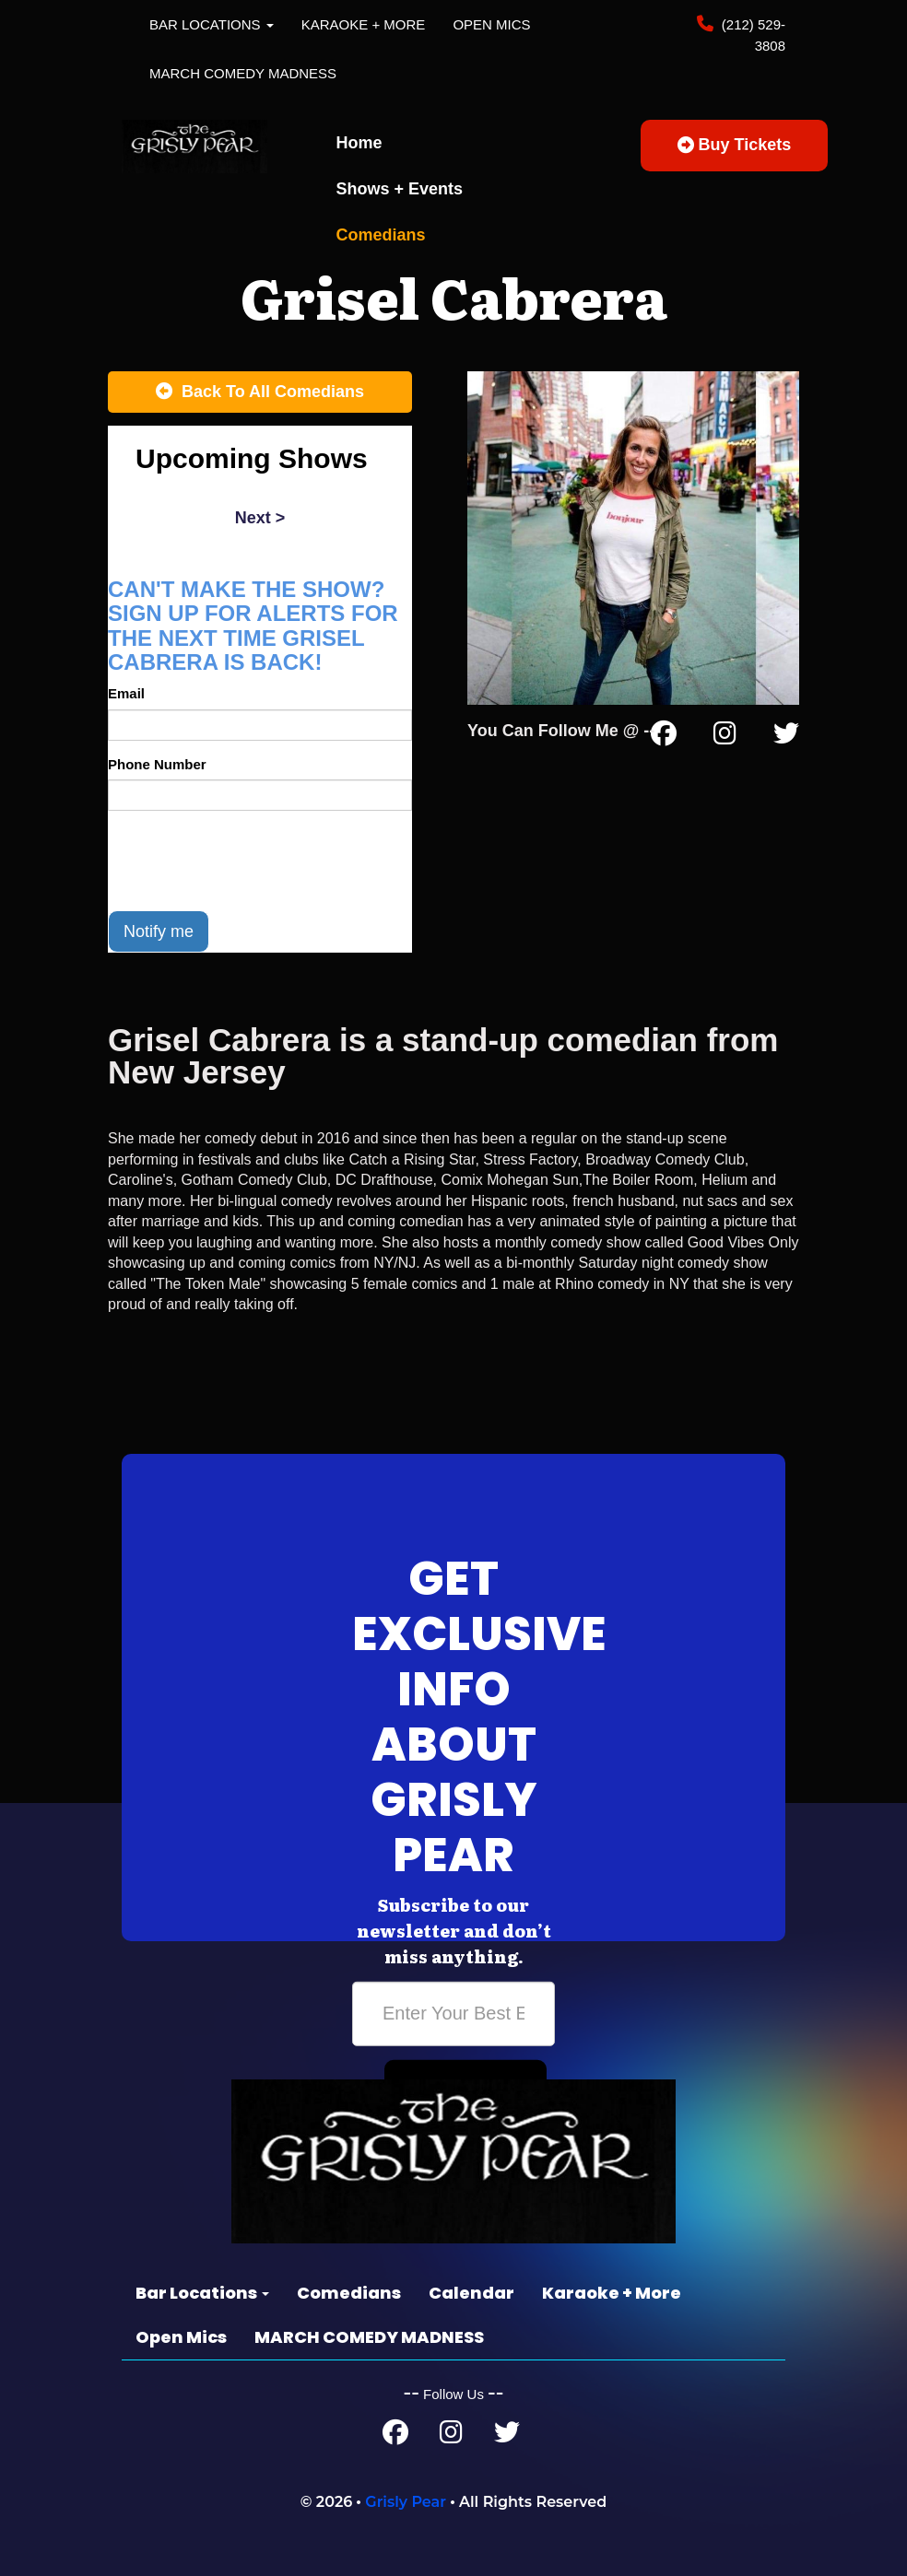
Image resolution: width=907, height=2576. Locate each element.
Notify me (159, 931)
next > (260, 518)
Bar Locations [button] (211, 24)
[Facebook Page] (664, 737)
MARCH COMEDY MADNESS (242, 73)
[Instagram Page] (724, 737)
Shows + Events (400, 189)
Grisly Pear (405, 2502)
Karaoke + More (363, 24)
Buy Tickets (734, 144)
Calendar (471, 2292)
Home (359, 143)
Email (126, 693)
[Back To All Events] (260, 392)
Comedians (381, 235)
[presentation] (248, 860)
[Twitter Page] (786, 737)
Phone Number (157, 764)
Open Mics (491, 24)
